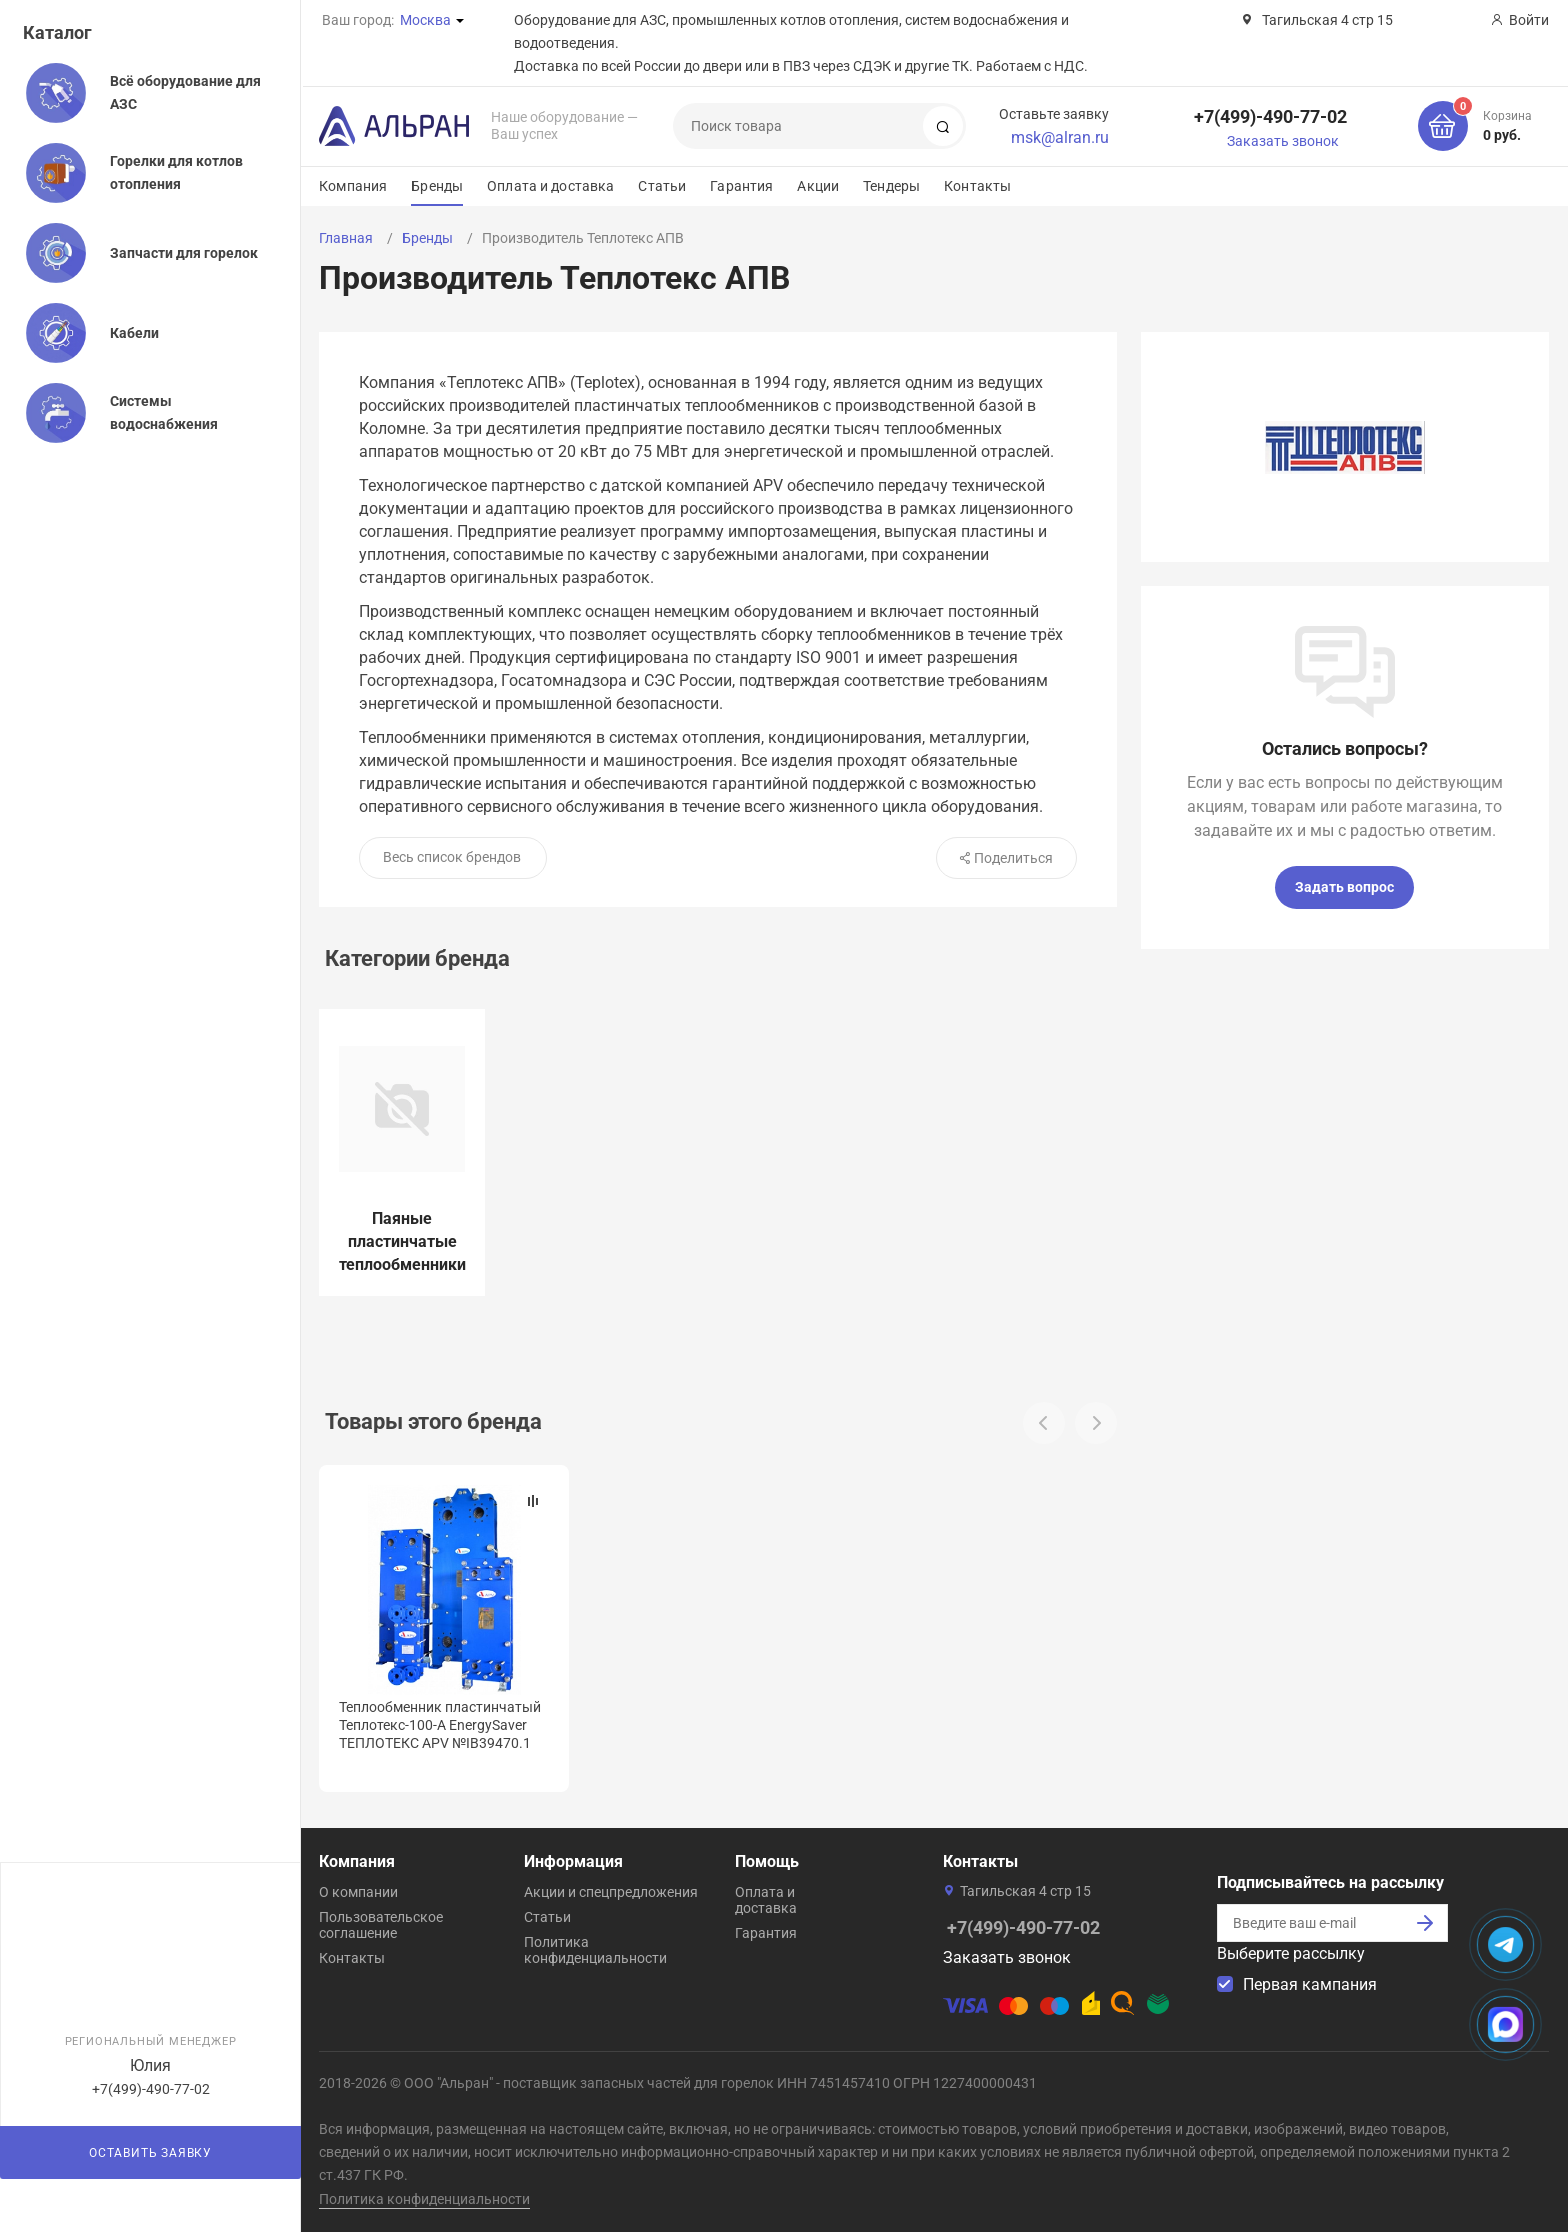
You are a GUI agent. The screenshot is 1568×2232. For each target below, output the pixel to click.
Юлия (150, 2065)
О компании (358, 1888)
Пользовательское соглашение (381, 1921)
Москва (425, 20)
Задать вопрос (1344, 887)
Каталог (57, 32)
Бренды (437, 186)
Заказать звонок (1283, 141)
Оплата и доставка (550, 186)
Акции (818, 186)
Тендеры (891, 186)
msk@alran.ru (1060, 137)
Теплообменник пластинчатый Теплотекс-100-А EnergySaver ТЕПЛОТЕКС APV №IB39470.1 (440, 1725)
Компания (353, 186)
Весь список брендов (452, 857)
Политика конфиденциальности (595, 1946)
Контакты (977, 186)
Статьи (662, 186)
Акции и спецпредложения (611, 1888)
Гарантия (741, 186)
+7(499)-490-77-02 (1270, 116)
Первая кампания (1310, 1980)
